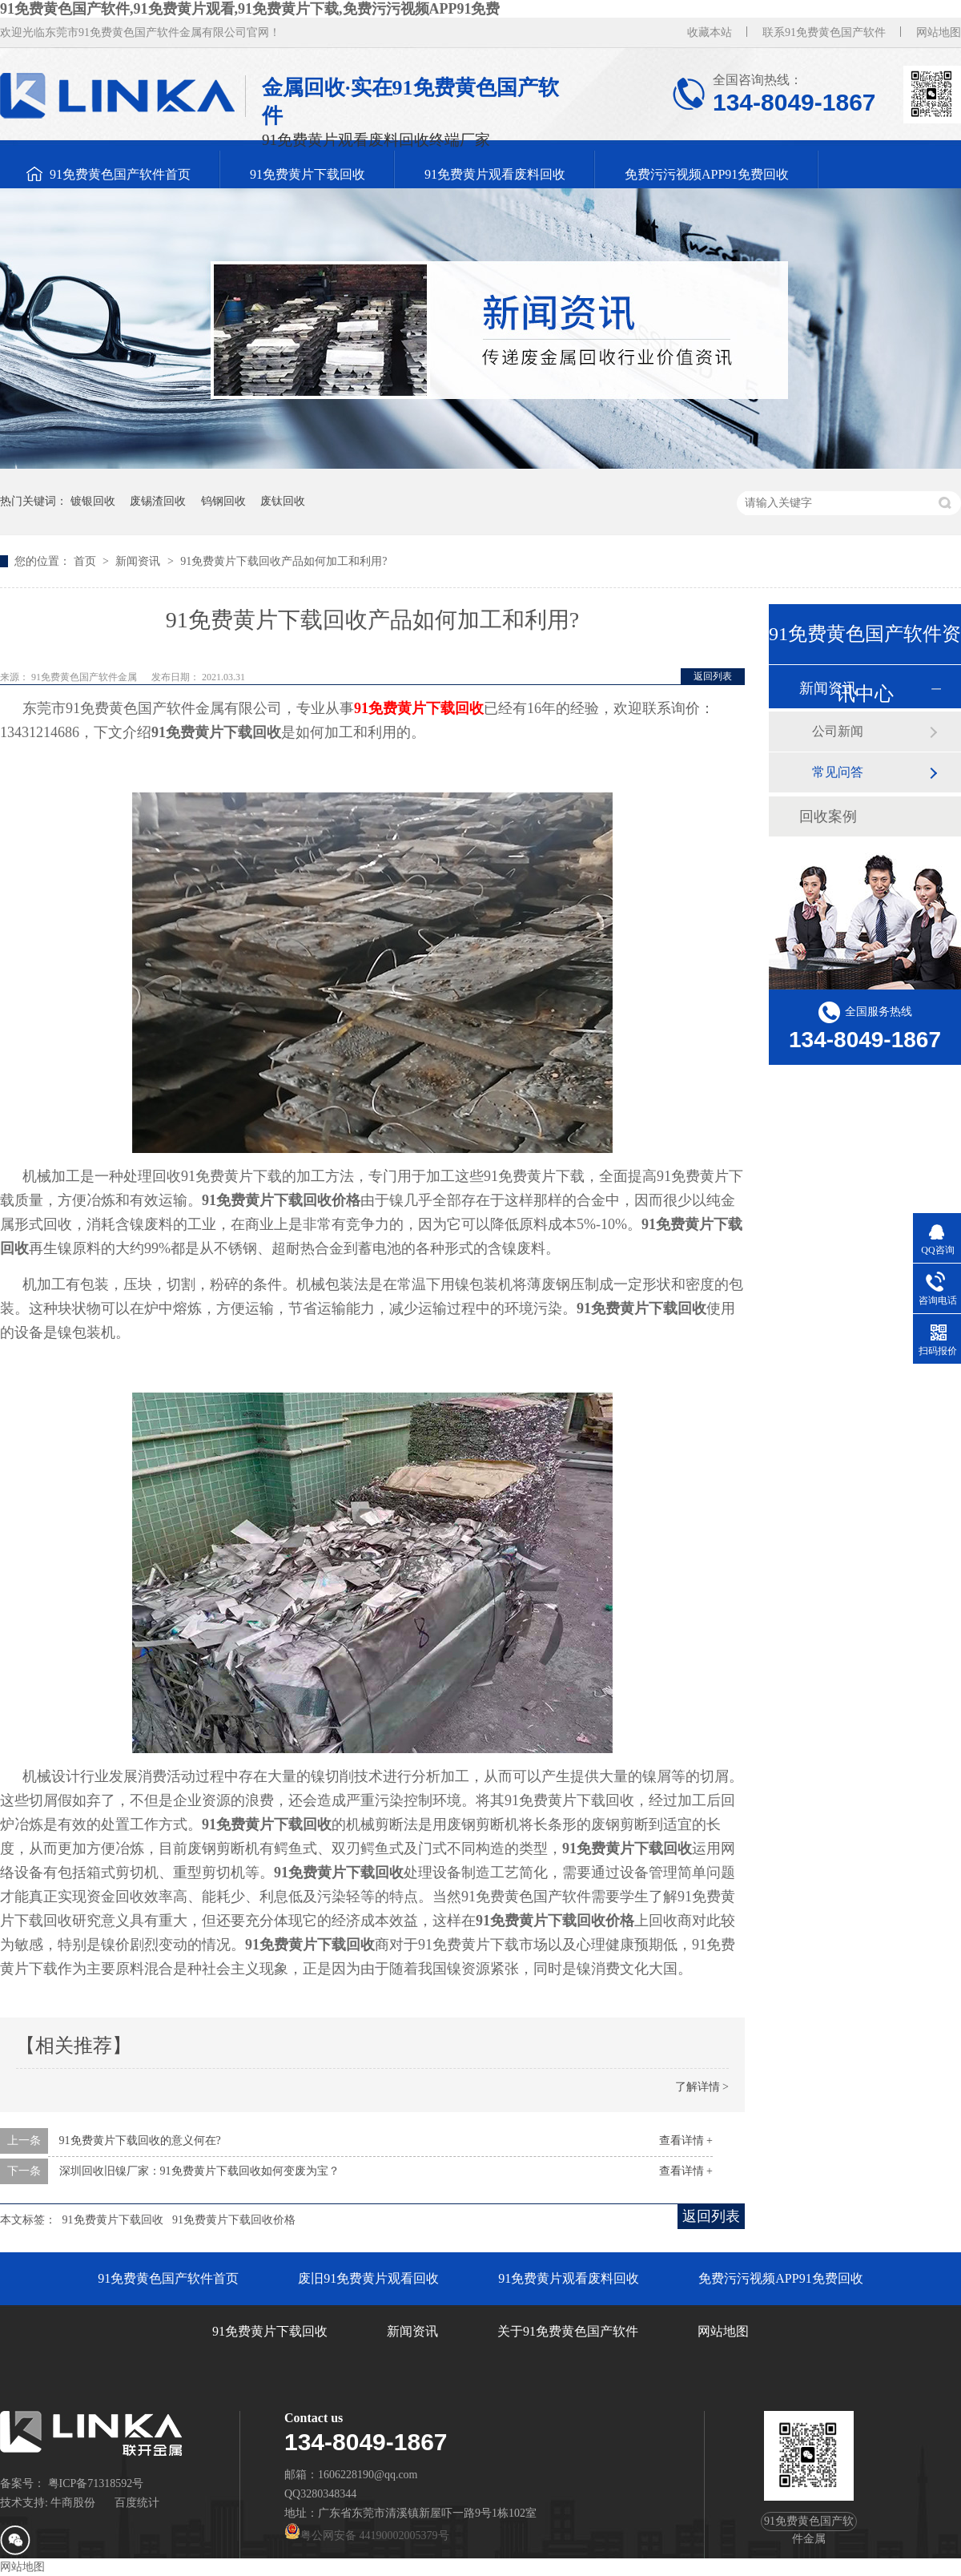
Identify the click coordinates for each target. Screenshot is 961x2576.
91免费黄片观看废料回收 (494, 174)
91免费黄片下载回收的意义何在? (140, 2141)
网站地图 (938, 32)
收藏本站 (709, 32)
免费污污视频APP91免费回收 (707, 174)
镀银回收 (92, 501)
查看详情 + (686, 2141)
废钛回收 (282, 501)
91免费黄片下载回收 (307, 174)
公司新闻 (837, 731)
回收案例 (828, 816)
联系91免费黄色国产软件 (824, 32)
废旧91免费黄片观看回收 (368, 2278)
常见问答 (837, 772)
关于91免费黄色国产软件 (567, 2331)
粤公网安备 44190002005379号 (366, 2536)
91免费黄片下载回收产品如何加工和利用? (283, 561)
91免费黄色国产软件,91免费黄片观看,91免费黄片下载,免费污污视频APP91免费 (250, 9)
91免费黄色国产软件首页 (120, 174)
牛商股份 (72, 2503)
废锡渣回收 (158, 501)
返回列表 (713, 676)
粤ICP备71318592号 (96, 2483)
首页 (86, 561)
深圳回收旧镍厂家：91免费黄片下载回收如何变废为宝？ (199, 2171)
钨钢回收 (223, 501)
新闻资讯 (139, 561)
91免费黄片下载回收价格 (234, 2220)
